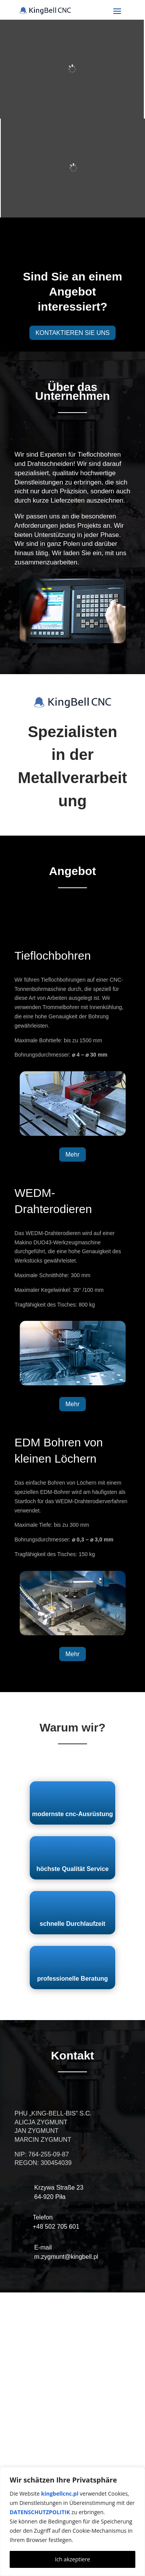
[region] (72, 2521)
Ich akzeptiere (72, 2559)
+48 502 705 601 (56, 2226)
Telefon (43, 2217)
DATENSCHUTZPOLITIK (40, 2512)
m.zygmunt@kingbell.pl (66, 2256)
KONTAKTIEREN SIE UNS (73, 333)
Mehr (72, 1154)
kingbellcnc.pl (59, 2493)
